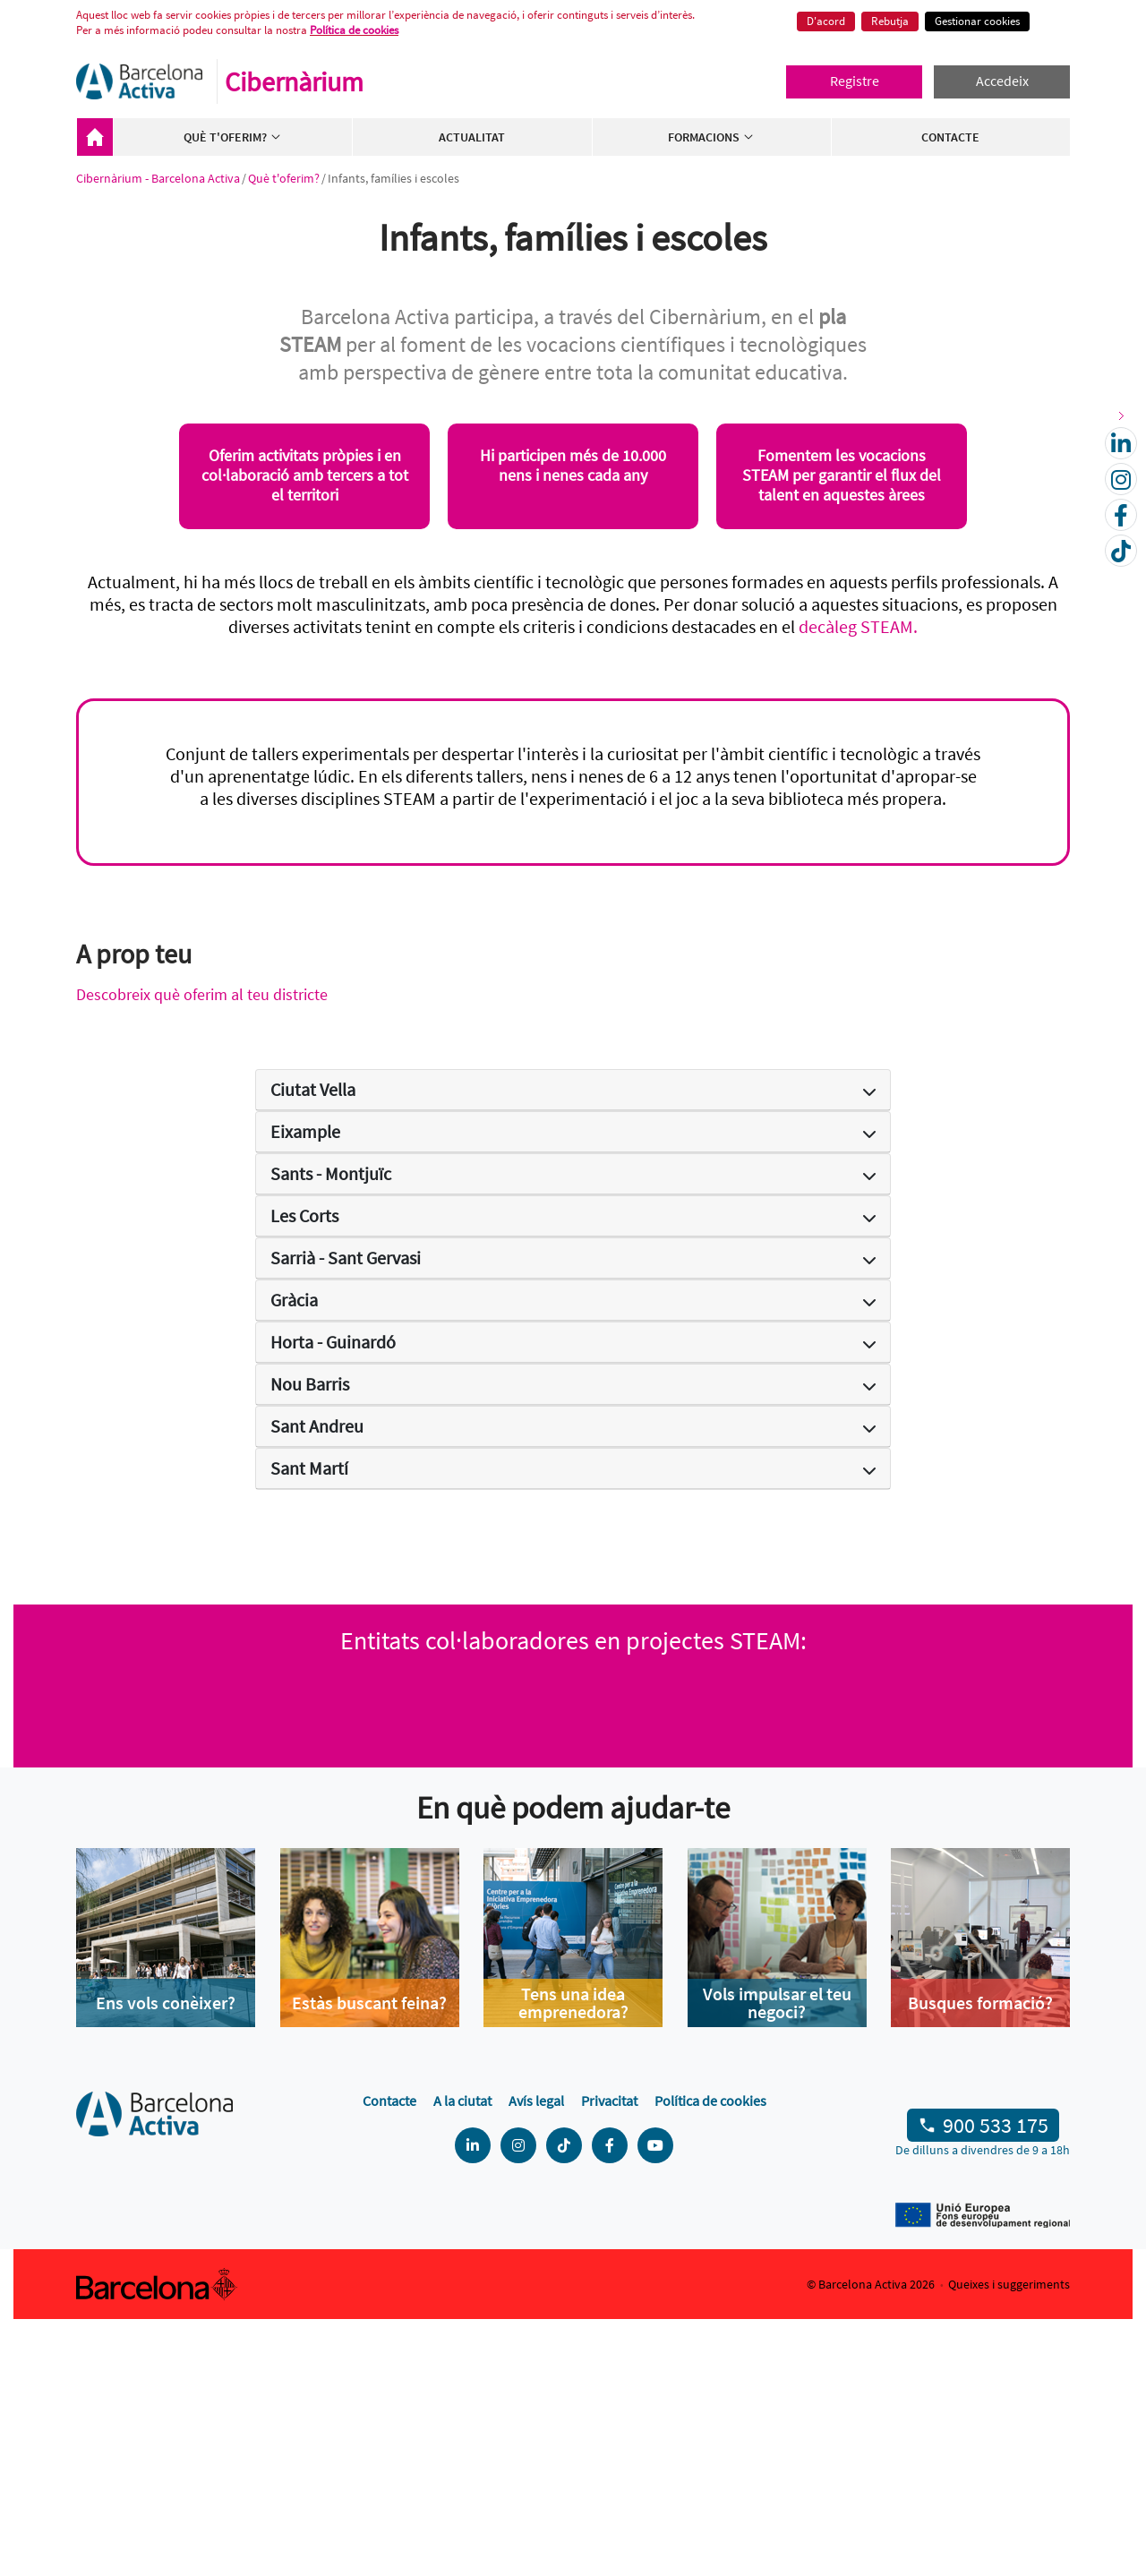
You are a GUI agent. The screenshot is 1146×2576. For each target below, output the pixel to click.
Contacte (950, 137)
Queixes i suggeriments (1009, 2541)
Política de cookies (354, 30)
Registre (854, 81)
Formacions (711, 137)
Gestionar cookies (977, 21)
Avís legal (536, 2357)
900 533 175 (995, 2383)
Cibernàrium (294, 81)
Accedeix (1002, 81)
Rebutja (890, 21)
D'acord (826, 21)
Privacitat (609, 2357)
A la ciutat (462, 2357)
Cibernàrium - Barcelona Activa (95, 137)
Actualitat (472, 137)
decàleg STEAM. (858, 626)
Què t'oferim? (233, 137)
